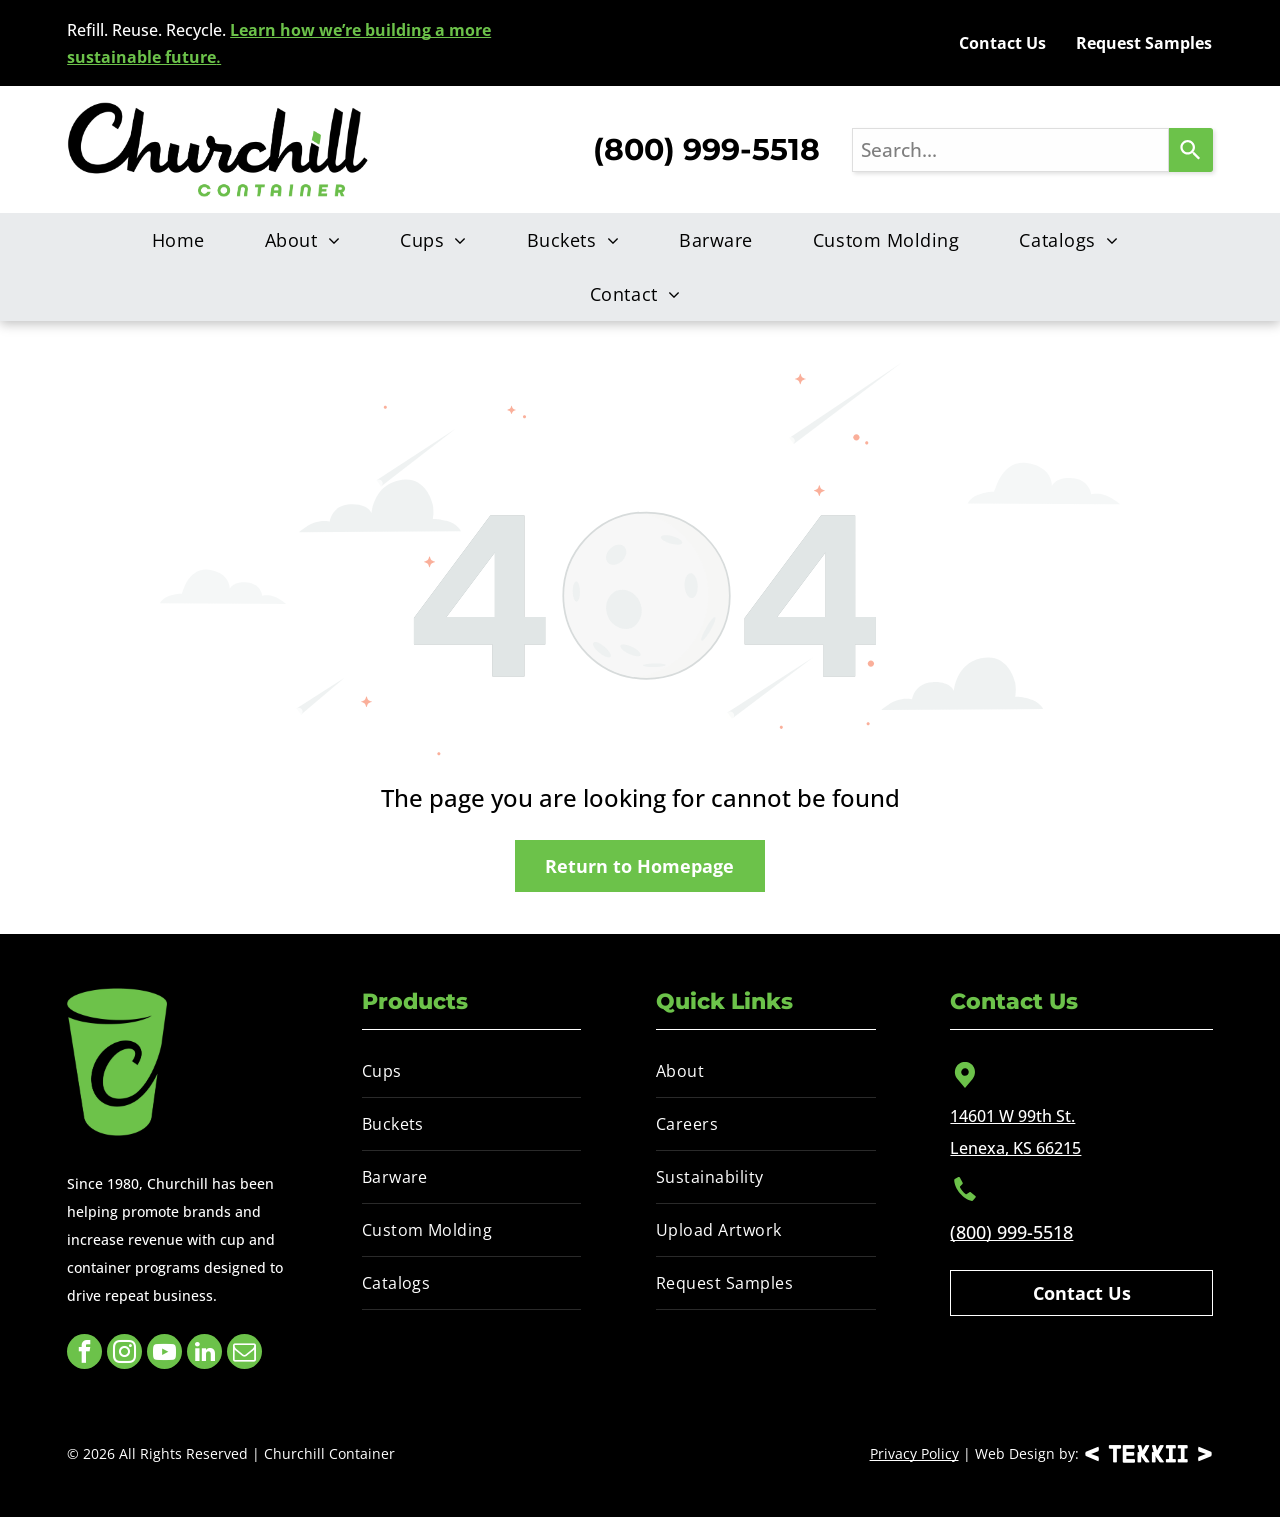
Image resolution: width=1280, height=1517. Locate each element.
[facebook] (84, 1354)
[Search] (1191, 150)
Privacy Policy (914, 1453)
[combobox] (1010, 150)
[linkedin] (204, 1354)
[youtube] (164, 1354)
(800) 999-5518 (1011, 1232)
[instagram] (124, 1354)
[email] (244, 1354)
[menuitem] (183, 240)
